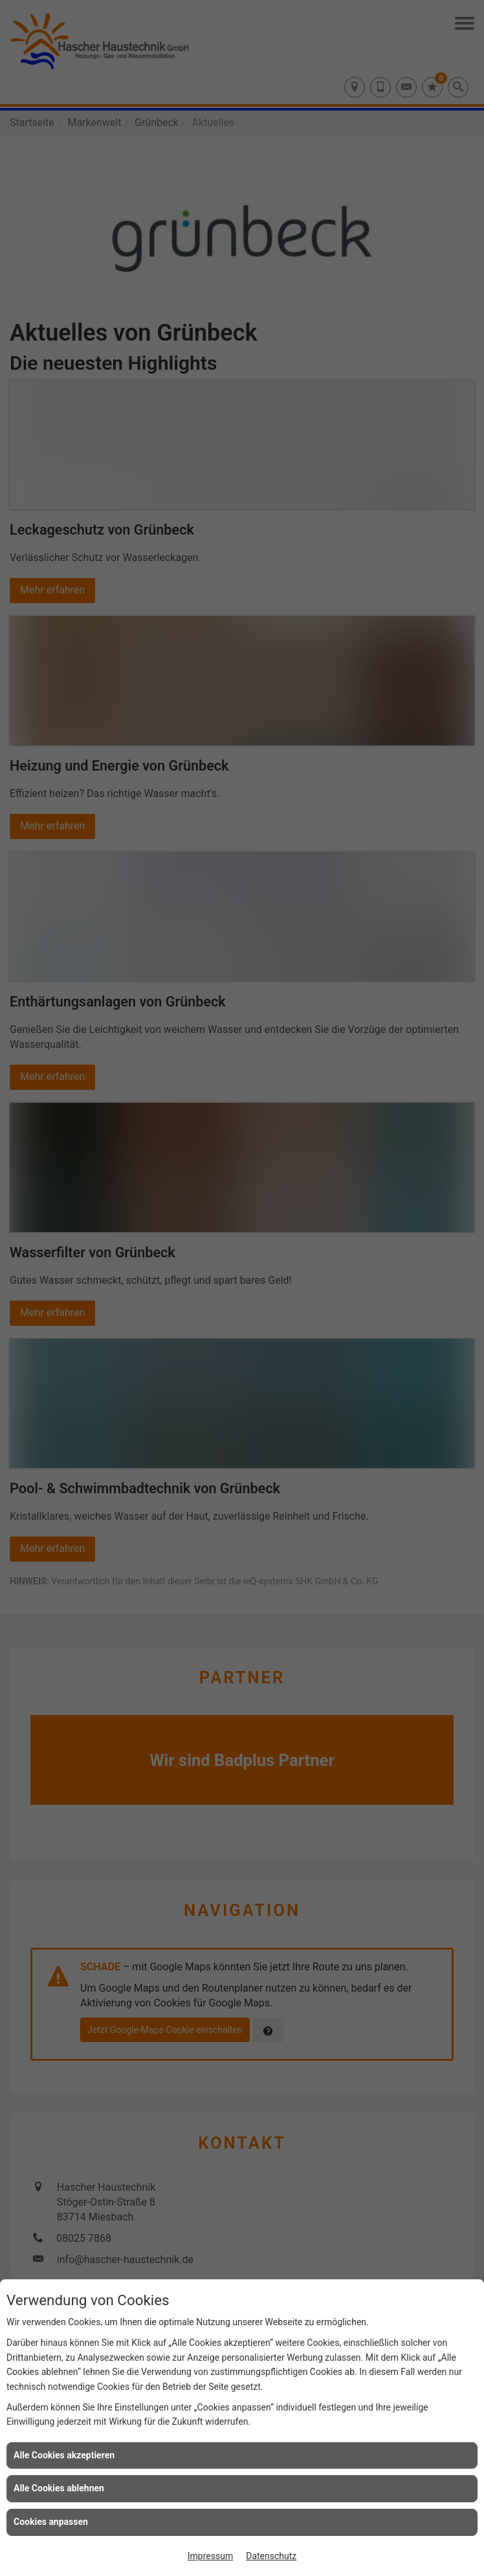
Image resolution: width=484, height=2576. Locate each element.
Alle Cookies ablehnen (59, 2488)
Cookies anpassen (51, 2522)
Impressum (210, 2556)
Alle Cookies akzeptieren (64, 2455)
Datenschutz (271, 2556)
